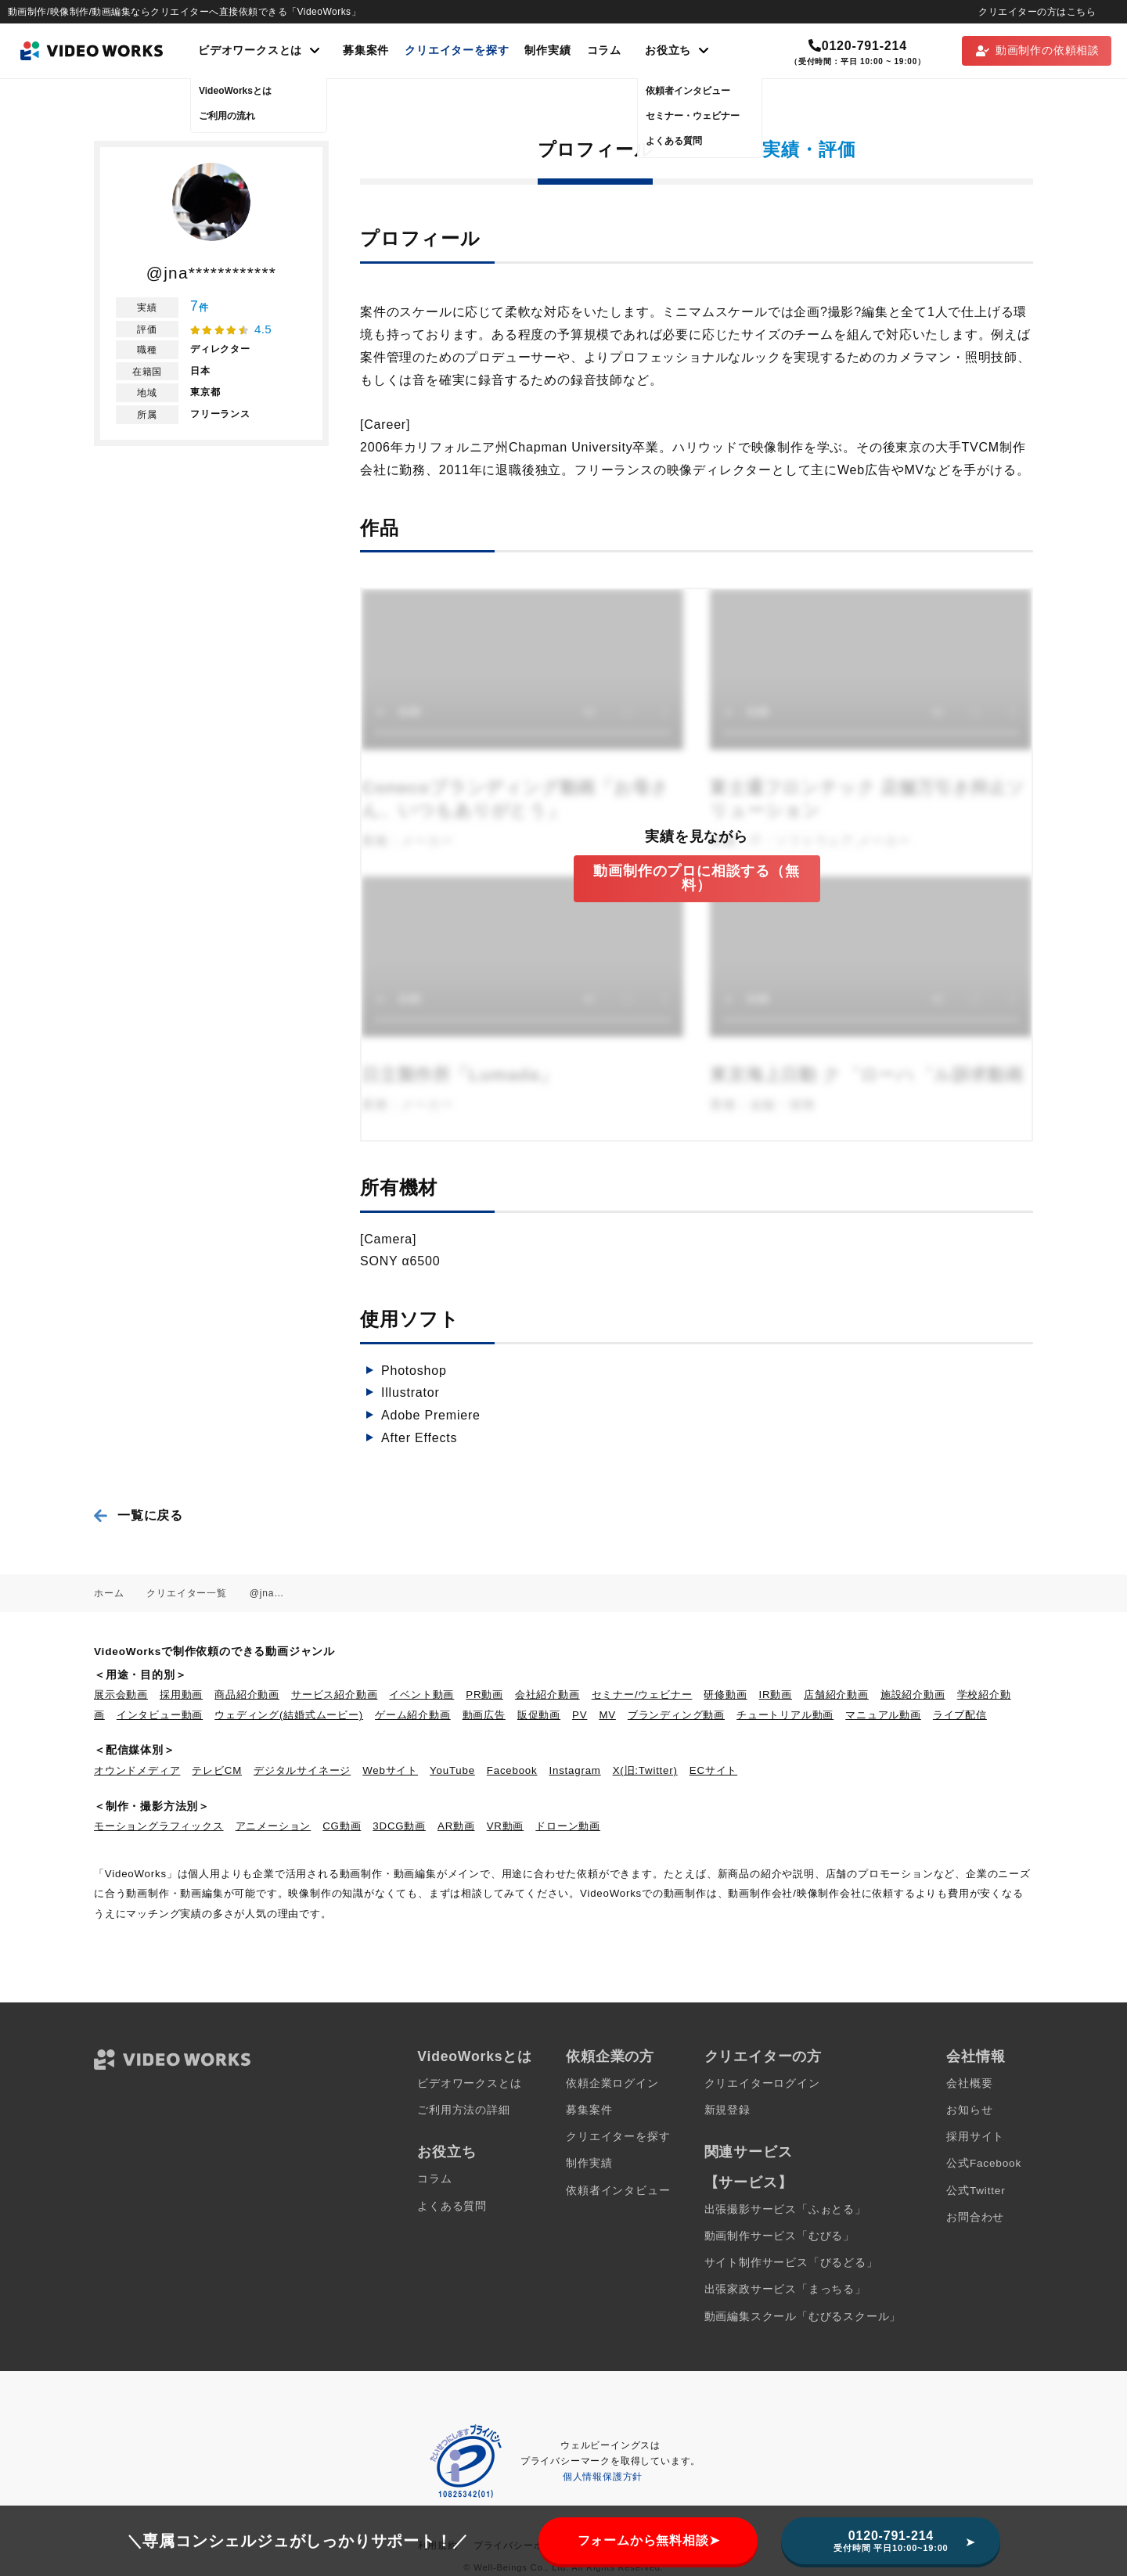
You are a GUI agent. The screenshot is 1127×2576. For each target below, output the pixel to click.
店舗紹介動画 (836, 1694)
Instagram (575, 1770)
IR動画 (775, 1694)
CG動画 (341, 1826)
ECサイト (713, 1770)
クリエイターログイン (762, 2083)
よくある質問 (452, 2206)
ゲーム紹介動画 (413, 1715)
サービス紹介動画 (334, 1694)
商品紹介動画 (246, 1694)
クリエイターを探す (457, 50)
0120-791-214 (857, 45)
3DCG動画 (399, 1826)
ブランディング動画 (676, 1715)
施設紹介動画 (912, 1694)
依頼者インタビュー (618, 2190)
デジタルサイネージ (302, 1770)
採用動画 (181, 1694)
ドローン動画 (567, 1826)
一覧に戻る (150, 1515)
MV (607, 1715)
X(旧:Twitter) (645, 1770)
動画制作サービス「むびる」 (779, 2236)
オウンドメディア (137, 1770)
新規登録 (727, 2110)
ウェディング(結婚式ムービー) (288, 1715)
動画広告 (484, 1715)
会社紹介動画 (547, 1694)
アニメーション (273, 1826)
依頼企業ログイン (612, 2083)
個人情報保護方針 (603, 2476)
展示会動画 (121, 1694)
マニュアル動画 (883, 1715)
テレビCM (217, 1770)
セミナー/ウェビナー (642, 1694)
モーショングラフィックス (159, 1826)
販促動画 (538, 1715)
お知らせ (969, 2110)
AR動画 (456, 1826)
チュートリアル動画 (785, 1715)
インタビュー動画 (160, 1715)
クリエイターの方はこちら (1037, 11)
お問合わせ (975, 2217)
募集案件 (366, 50)
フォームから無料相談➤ (649, 2540)
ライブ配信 (960, 1715)
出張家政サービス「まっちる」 (785, 2289)
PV (579, 1715)
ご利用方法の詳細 (463, 2110)
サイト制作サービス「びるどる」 (791, 2262)
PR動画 (484, 1694)
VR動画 (505, 1826)
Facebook (512, 1770)
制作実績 (547, 50)
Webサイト (390, 1770)
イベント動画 (421, 1694)
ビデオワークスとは (469, 2083)
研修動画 (725, 1694)
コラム (604, 50)
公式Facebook (983, 2163)
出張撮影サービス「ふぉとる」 (785, 2209)
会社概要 (969, 2083)
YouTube (452, 1770)
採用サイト (975, 2136)
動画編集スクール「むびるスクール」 (803, 2316)
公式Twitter (975, 2190)
